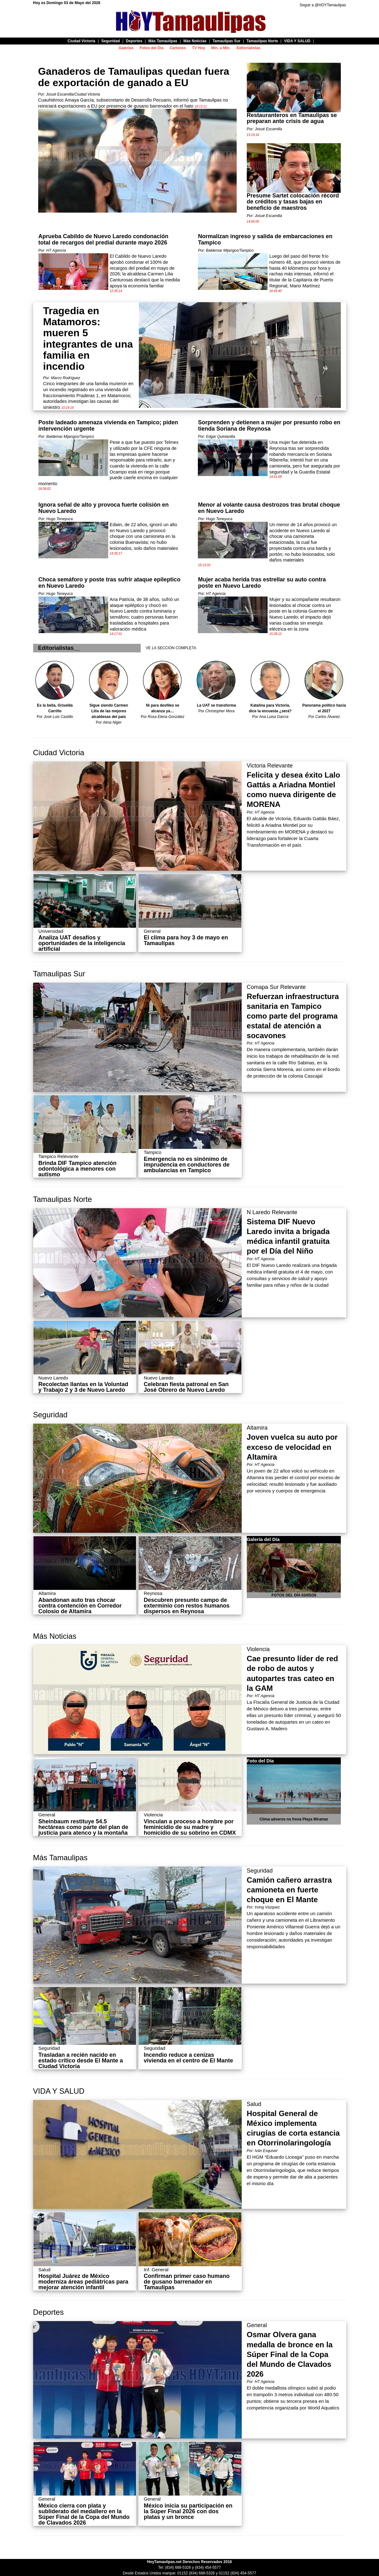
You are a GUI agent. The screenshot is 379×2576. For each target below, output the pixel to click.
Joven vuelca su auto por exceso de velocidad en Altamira (292, 1447)
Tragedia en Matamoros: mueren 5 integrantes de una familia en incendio (88, 338)
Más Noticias (54, 1636)
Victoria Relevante (270, 765)
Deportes (48, 2312)
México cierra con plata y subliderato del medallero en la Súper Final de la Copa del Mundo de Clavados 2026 (84, 2514)
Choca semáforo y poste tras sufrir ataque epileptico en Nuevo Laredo (109, 582)
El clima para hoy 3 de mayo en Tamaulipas (186, 940)
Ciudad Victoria (58, 752)
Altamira (257, 1428)
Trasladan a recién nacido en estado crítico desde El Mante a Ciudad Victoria (80, 2060)
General (257, 2325)
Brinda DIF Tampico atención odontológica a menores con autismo (77, 1169)
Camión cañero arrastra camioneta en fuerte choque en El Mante (289, 1890)
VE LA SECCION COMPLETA (171, 648)
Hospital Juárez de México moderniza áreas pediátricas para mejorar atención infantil (83, 2282)
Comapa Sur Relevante (276, 987)
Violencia (258, 1649)
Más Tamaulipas (60, 1857)
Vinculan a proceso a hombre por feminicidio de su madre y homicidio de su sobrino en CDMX (190, 1827)
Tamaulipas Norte (62, 1199)
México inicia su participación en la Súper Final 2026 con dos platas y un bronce (188, 2511)
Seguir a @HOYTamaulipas (323, 5)
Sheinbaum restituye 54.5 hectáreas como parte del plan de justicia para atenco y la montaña (83, 1827)
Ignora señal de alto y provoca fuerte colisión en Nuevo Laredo (103, 508)
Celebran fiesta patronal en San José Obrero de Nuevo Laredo (186, 1387)
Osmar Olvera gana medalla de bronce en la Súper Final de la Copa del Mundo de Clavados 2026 (290, 2354)
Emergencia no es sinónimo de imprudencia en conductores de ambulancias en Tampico (186, 1164)
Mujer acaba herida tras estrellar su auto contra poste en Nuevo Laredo (262, 582)
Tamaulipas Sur (59, 973)
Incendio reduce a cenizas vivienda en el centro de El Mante (188, 2058)
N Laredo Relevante (272, 1212)
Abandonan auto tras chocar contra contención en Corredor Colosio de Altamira (80, 1605)
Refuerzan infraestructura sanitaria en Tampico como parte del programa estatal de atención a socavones (293, 1016)
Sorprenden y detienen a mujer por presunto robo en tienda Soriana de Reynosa (269, 425)
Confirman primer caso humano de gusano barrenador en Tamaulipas (186, 2282)
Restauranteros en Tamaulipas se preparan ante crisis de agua (292, 118)
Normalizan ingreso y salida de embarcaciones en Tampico (265, 239)
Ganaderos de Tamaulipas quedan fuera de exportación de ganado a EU (133, 77)
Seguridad (50, 1414)
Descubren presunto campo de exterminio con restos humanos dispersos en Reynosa (186, 1605)
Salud (254, 2104)
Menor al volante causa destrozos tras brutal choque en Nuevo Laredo (269, 508)
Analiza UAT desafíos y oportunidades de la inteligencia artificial (81, 943)
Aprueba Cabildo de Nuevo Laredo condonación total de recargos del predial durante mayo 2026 (103, 239)
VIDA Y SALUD (59, 2091)
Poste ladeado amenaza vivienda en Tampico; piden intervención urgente (108, 425)
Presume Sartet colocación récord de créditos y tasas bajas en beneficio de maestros (293, 201)
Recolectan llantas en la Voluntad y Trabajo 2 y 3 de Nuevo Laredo (83, 1387)
